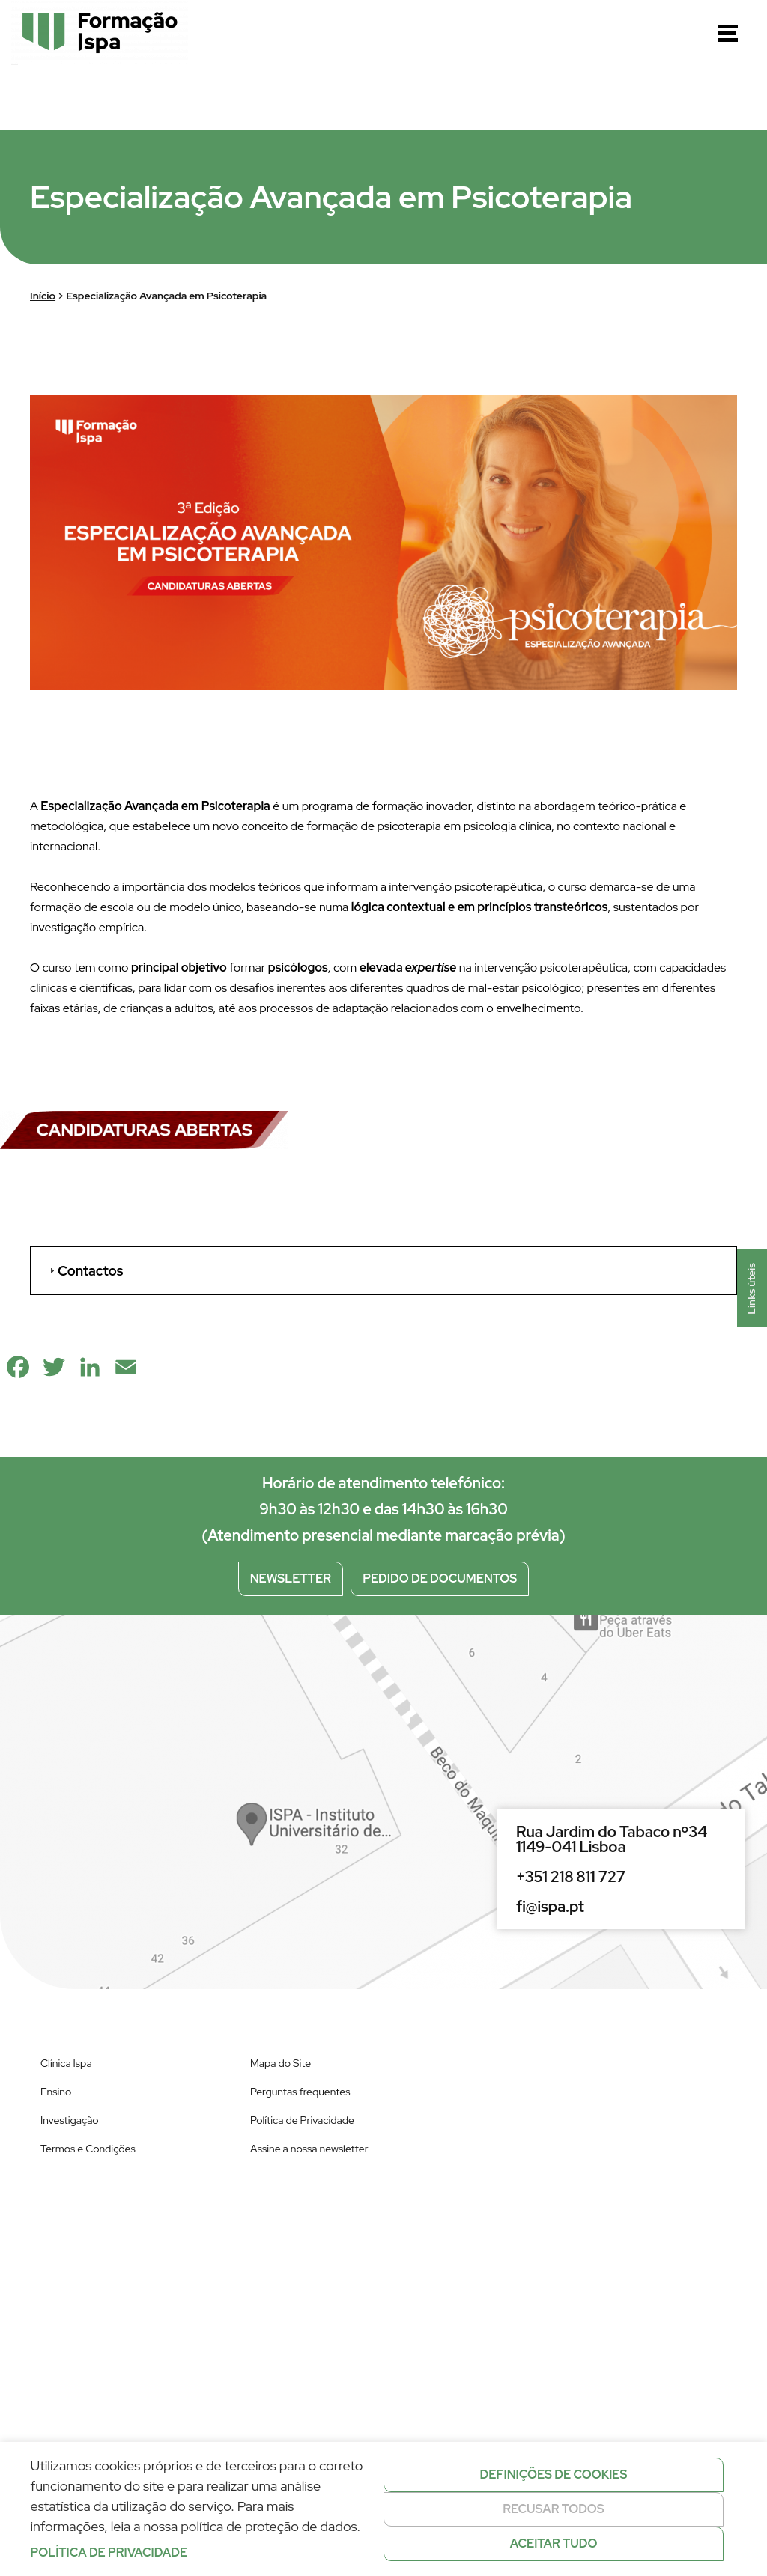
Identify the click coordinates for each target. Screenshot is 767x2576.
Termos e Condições (88, 2148)
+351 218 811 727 (570, 1876)
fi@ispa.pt (550, 1906)
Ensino (55, 2091)
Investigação (69, 2120)
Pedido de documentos (440, 1578)
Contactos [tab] (84, 1270)
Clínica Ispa (66, 2063)
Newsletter (290, 1578)
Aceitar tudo (554, 2543)
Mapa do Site (280, 2063)
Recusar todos (553, 2509)
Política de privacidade (109, 2552)
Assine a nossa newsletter (309, 2148)
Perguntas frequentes (300, 2091)
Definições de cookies (554, 2474)
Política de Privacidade (302, 2120)
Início (42, 295)
